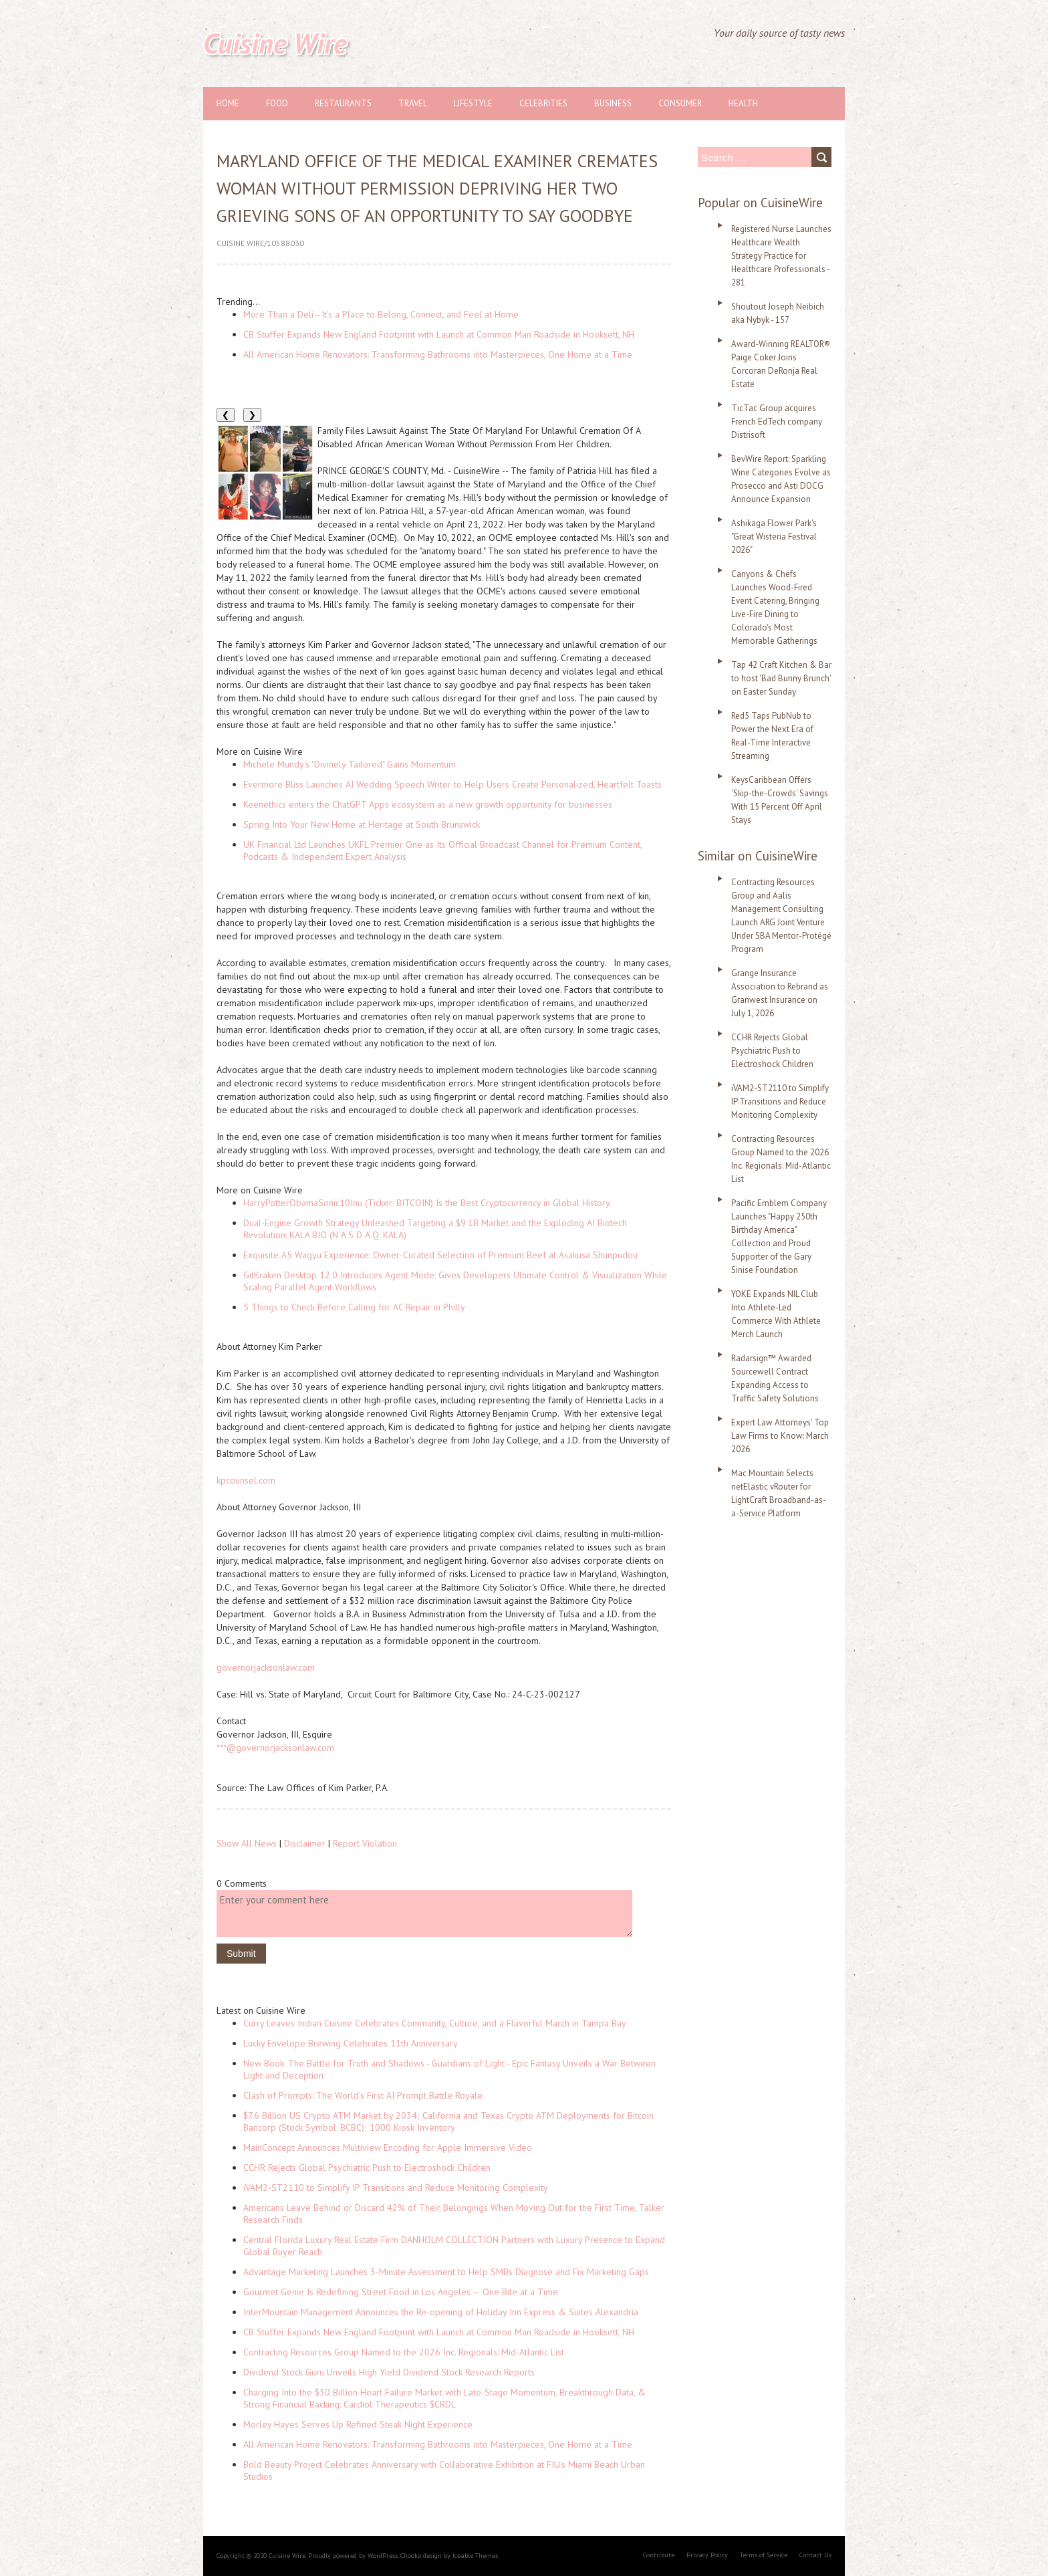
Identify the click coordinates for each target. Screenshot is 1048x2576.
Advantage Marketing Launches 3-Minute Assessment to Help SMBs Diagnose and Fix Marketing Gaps (446, 2272)
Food (277, 103)
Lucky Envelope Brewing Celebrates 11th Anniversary (350, 2043)
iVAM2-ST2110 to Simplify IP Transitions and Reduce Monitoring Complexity (395, 2188)
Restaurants (343, 103)
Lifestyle (473, 103)
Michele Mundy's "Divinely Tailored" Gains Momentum (349, 764)
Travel (412, 103)
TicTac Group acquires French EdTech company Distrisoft (776, 421)
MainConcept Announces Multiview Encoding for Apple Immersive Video (387, 2147)
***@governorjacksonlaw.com (275, 1748)
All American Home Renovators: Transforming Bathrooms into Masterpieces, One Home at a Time (437, 354)
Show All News (247, 1843)
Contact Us (815, 2555)
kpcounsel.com (246, 1480)
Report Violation (365, 1843)
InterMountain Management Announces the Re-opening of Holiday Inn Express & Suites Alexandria (440, 2312)
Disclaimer (304, 1843)
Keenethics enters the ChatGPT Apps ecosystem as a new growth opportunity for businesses (427, 804)
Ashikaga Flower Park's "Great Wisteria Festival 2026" (774, 536)
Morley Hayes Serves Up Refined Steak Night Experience (358, 2424)
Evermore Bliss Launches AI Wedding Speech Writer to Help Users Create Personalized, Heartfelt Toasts (452, 784)
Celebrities (543, 103)
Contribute (658, 2555)
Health (743, 103)
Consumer (680, 103)
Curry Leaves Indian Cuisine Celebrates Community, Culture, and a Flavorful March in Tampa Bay (434, 2023)
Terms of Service (763, 2555)
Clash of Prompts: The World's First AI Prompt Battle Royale (363, 2095)
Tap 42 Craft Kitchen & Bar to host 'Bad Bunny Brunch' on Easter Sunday (781, 678)
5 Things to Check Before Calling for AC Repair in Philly (354, 1307)
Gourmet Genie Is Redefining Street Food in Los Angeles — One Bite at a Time (400, 2292)
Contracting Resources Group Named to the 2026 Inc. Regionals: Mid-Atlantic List (403, 2352)
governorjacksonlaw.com (266, 1667)
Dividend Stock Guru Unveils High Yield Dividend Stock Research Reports (389, 2372)
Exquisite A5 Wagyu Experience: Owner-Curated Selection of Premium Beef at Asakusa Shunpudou (440, 1255)
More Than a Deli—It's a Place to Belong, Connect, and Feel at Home (381, 314)
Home (228, 103)
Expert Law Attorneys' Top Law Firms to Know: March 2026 (780, 1436)
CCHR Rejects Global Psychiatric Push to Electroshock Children (367, 2167)
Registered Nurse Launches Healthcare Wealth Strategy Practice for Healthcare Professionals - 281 (781, 255)
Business (613, 103)
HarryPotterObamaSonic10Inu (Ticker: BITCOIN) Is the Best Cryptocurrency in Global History (426, 1203)
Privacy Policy (707, 2555)
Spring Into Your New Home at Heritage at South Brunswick (361, 824)
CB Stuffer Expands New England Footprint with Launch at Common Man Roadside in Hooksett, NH (438, 334)
